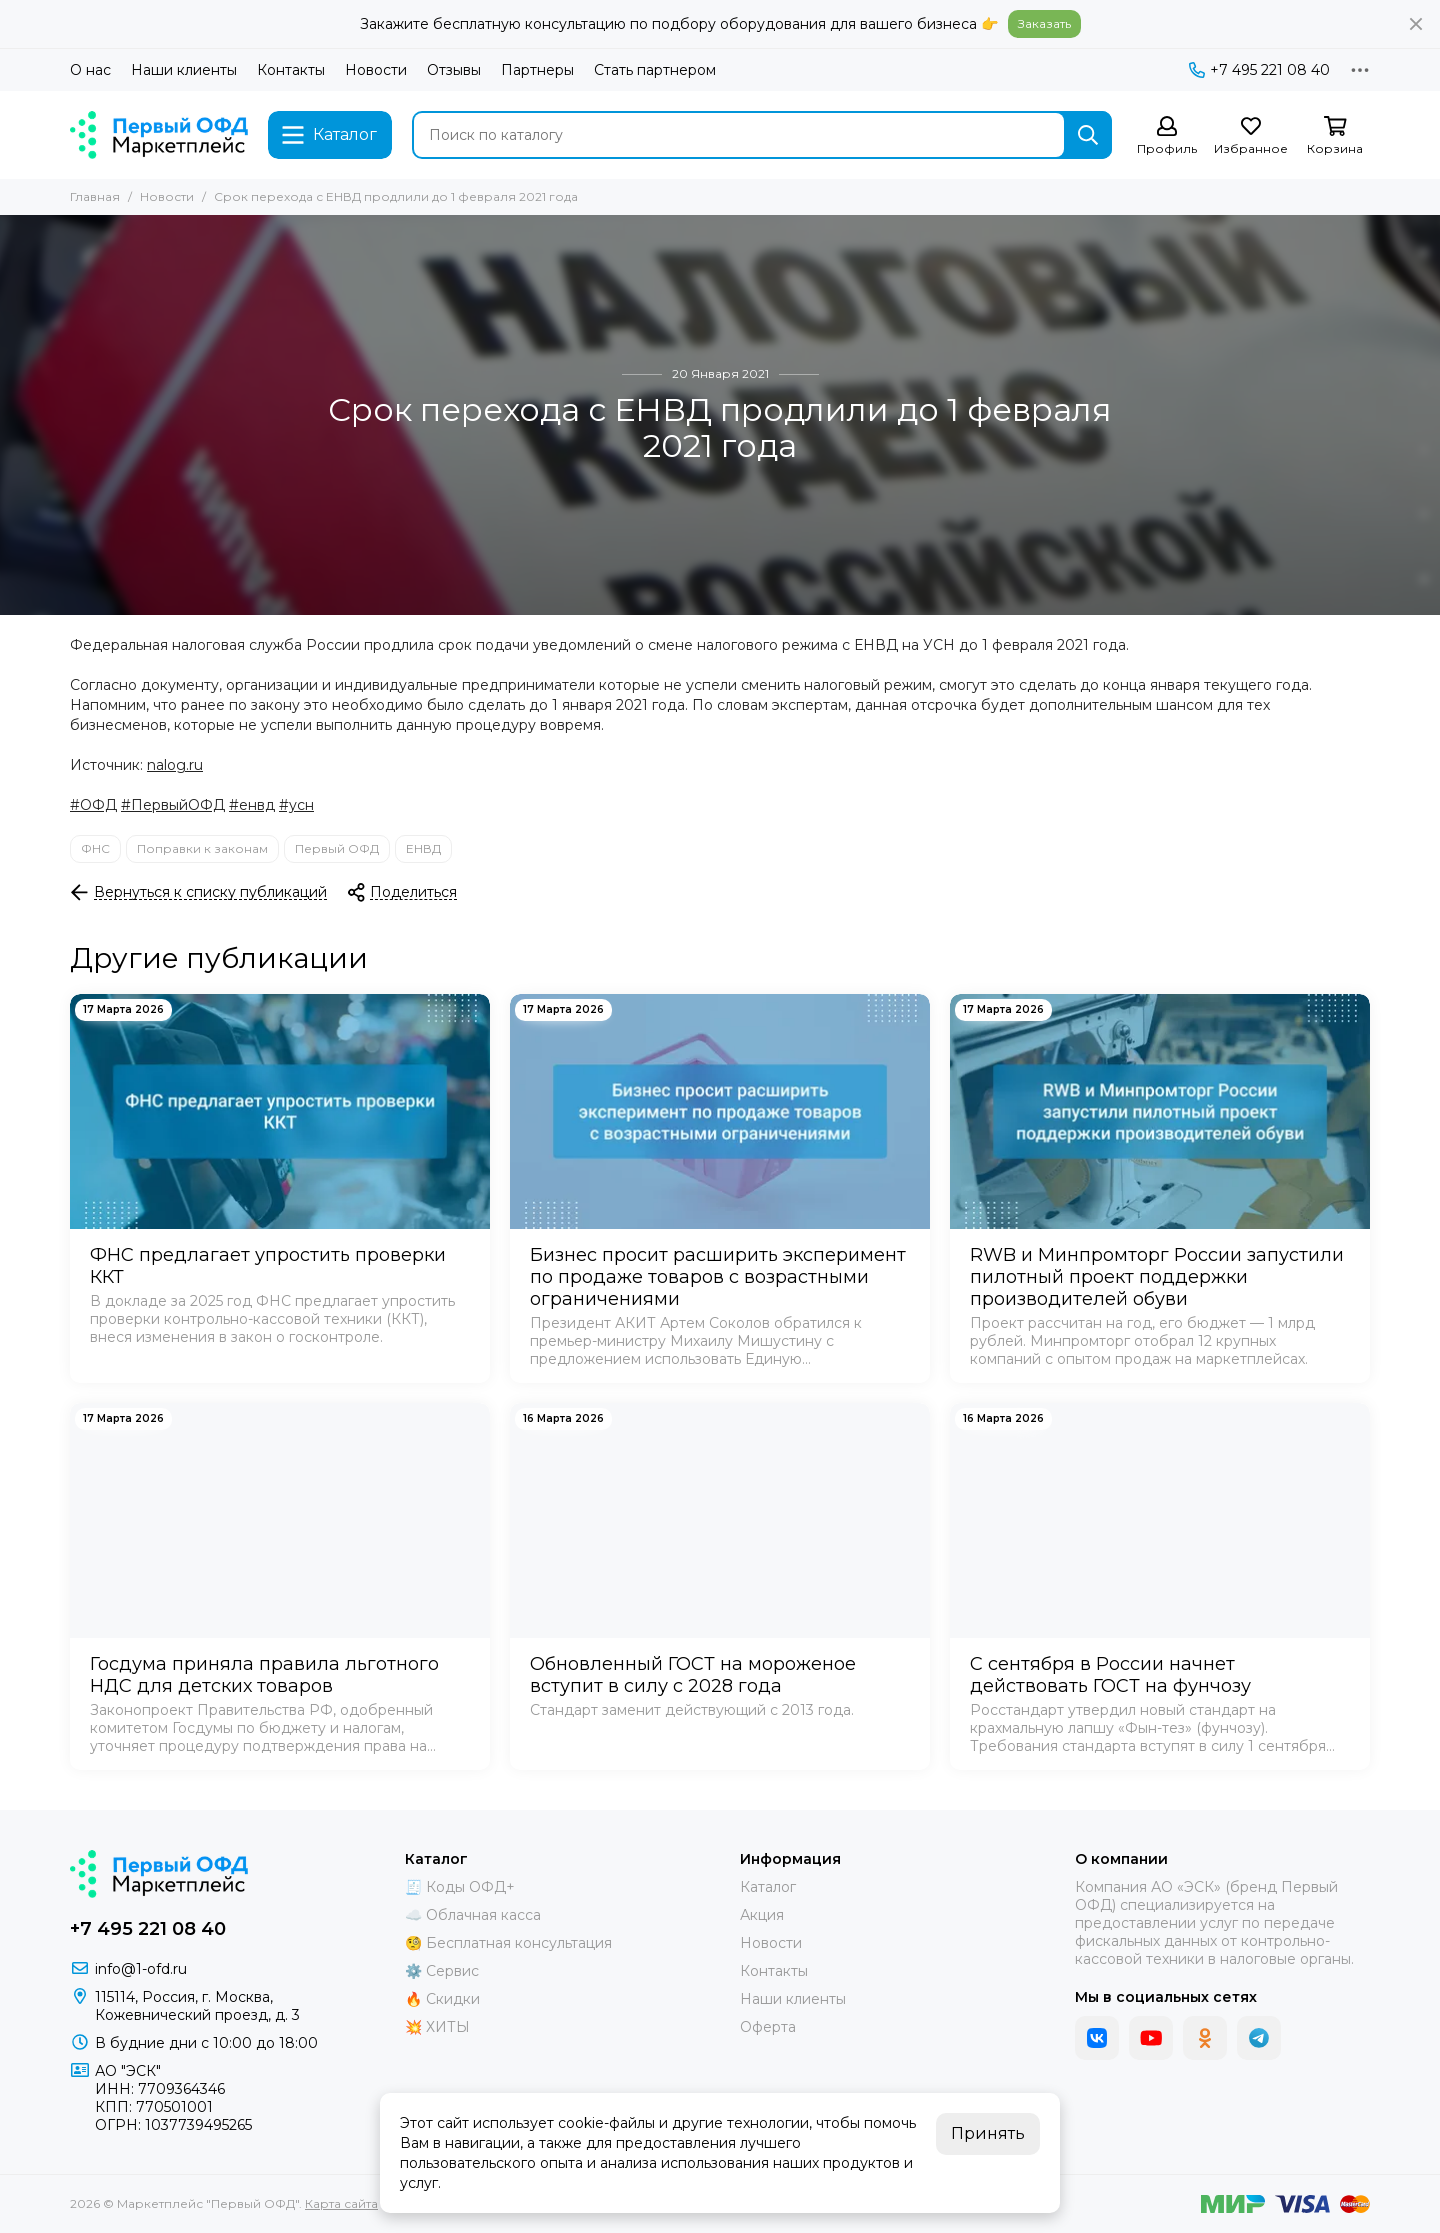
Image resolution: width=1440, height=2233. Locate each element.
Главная (95, 196)
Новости (376, 70)
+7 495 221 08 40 (1259, 70)
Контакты (291, 70)
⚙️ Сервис (442, 1971)
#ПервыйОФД (173, 805)
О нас (90, 70)
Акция (762, 1915)
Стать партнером (655, 70)
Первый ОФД (337, 848)
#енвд (252, 805)
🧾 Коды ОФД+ (460, 1887)
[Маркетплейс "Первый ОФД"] (159, 135)
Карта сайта (341, 2203)
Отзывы (454, 70)
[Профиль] (1167, 136)
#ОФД (93, 805)
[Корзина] (1335, 136)
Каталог (768, 1887)
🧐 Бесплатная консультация (508, 1943)
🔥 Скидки (442, 1999)
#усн (296, 805)
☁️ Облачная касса (473, 1915)
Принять (988, 2133)
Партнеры (537, 70)
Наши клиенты (184, 70)
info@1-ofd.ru (141, 1969)
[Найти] (1088, 135)
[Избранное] (1251, 136)
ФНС (95, 848)
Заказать (1044, 23)
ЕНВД (423, 848)
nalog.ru (175, 765)
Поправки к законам (202, 848)
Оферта (768, 2027)
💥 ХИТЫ (437, 2027)
